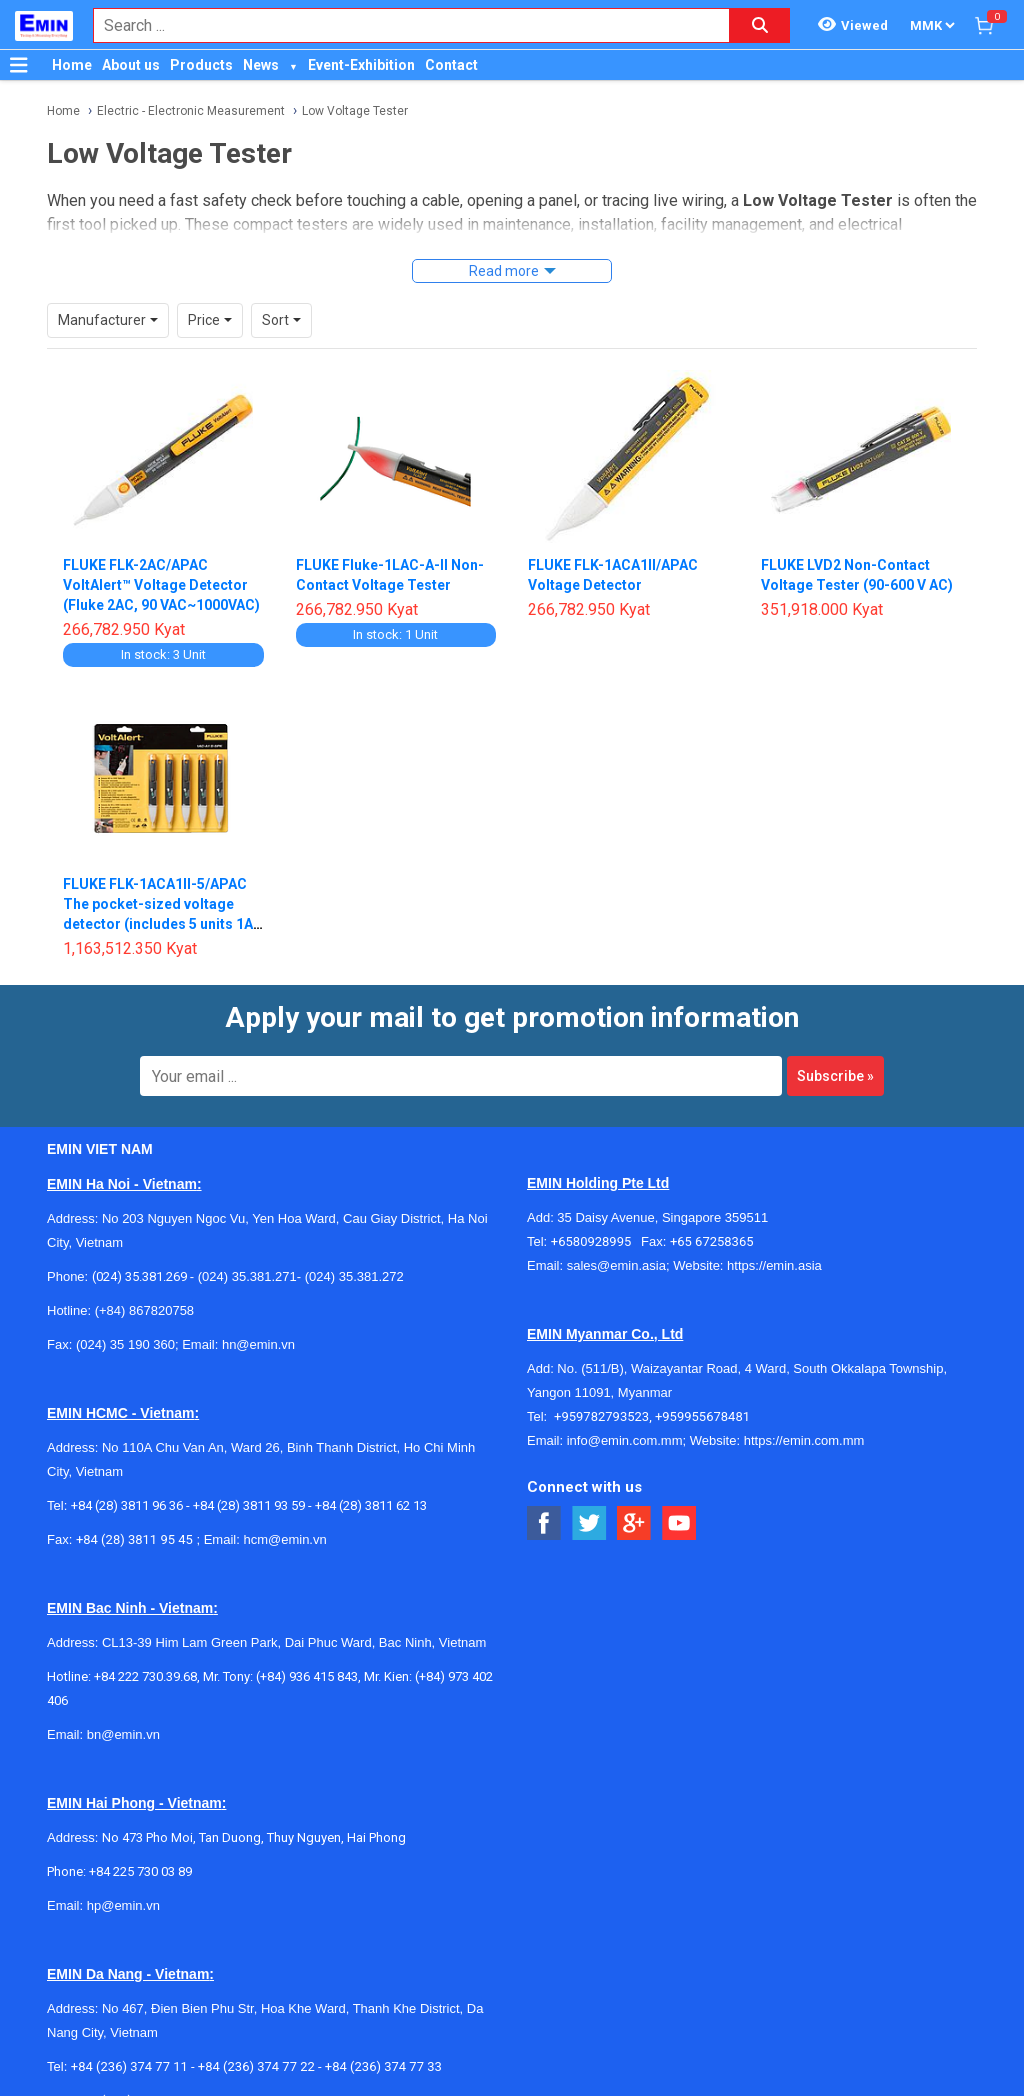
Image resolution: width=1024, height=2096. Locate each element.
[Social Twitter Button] (589, 1523)
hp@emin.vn (123, 1905)
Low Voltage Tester (355, 111)
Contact (451, 65)
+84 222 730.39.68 (145, 1676)
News (261, 65)
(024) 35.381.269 (139, 1276)
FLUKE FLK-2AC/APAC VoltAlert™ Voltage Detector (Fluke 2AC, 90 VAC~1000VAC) (161, 585)
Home (72, 65)
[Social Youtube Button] (679, 1523)
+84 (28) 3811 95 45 (134, 1539)
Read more (504, 271)
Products (201, 65)
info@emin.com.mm (625, 1440)
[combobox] (401, 25)
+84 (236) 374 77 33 (383, 2066)
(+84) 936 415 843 (307, 1676)
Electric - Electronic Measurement (191, 111)
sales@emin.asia (616, 1265)
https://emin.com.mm (804, 1440)
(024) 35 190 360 (125, 1344)
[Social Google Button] (634, 1523)
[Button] (19, 65)
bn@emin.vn (123, 1734)
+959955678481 (702, 1416)
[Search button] (760, 25)
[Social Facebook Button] (544, 1523)
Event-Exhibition (361, 65)
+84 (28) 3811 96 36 (127, 1505)
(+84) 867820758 (144, 1310)
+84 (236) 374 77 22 (256, 2066)
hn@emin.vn (258, 1344)
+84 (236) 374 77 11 (129, 2066)
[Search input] (401, 25)
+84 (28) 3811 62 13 (371, 1505)
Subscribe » (835, 1076)
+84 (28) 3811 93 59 (249, 1505)
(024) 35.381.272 (352, 1276)
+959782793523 (601, 1416)
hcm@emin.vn (284, 1539)
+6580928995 (596, 1241)
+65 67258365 (712, 1241)
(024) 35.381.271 (247, 1276)
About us (131, 65)
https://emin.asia (774, 1265)
